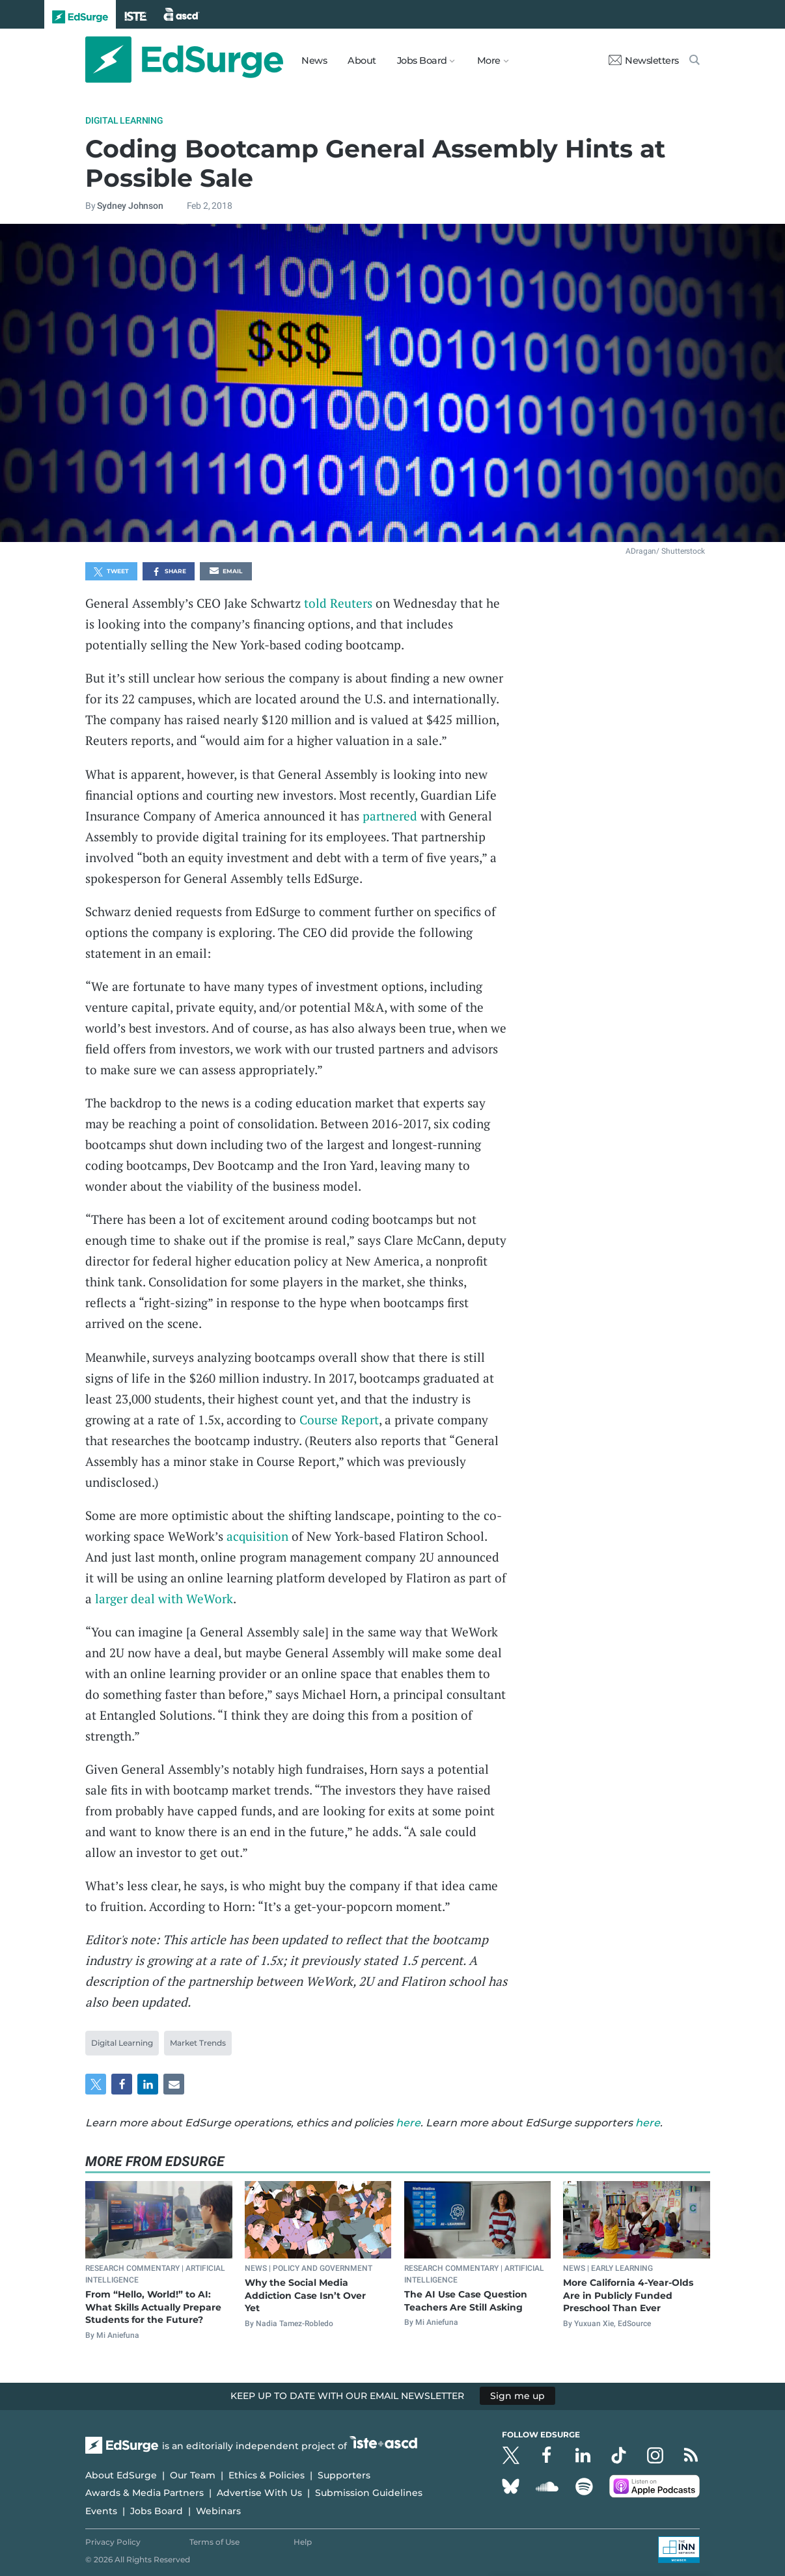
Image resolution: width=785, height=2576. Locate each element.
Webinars (218, 2511)
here (408, 2123)
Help (303, 2542)
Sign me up (517, 2396)
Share (169, 571)
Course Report (339, 1419)
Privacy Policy (113, 2542)
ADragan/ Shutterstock (665, 551)
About (362, 60)
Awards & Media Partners (144, 2493)
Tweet (111, 571)
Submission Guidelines (368, 2493)
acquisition (257, 1536)
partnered (390, 815)
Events (101, 2511)
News (314, 60)
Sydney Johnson (130, 205)
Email (226, 571)
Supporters (344, 2475)
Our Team (192, 2475)
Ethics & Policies (266, 2475)
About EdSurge (121, 2475)
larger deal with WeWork (164, 1598)
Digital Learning (124, 120)
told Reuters (338, 603)
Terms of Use (214, 2542)
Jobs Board (156, 2511)
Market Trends (198, 2043)
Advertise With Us (259, 2493)
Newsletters (644, 60)
